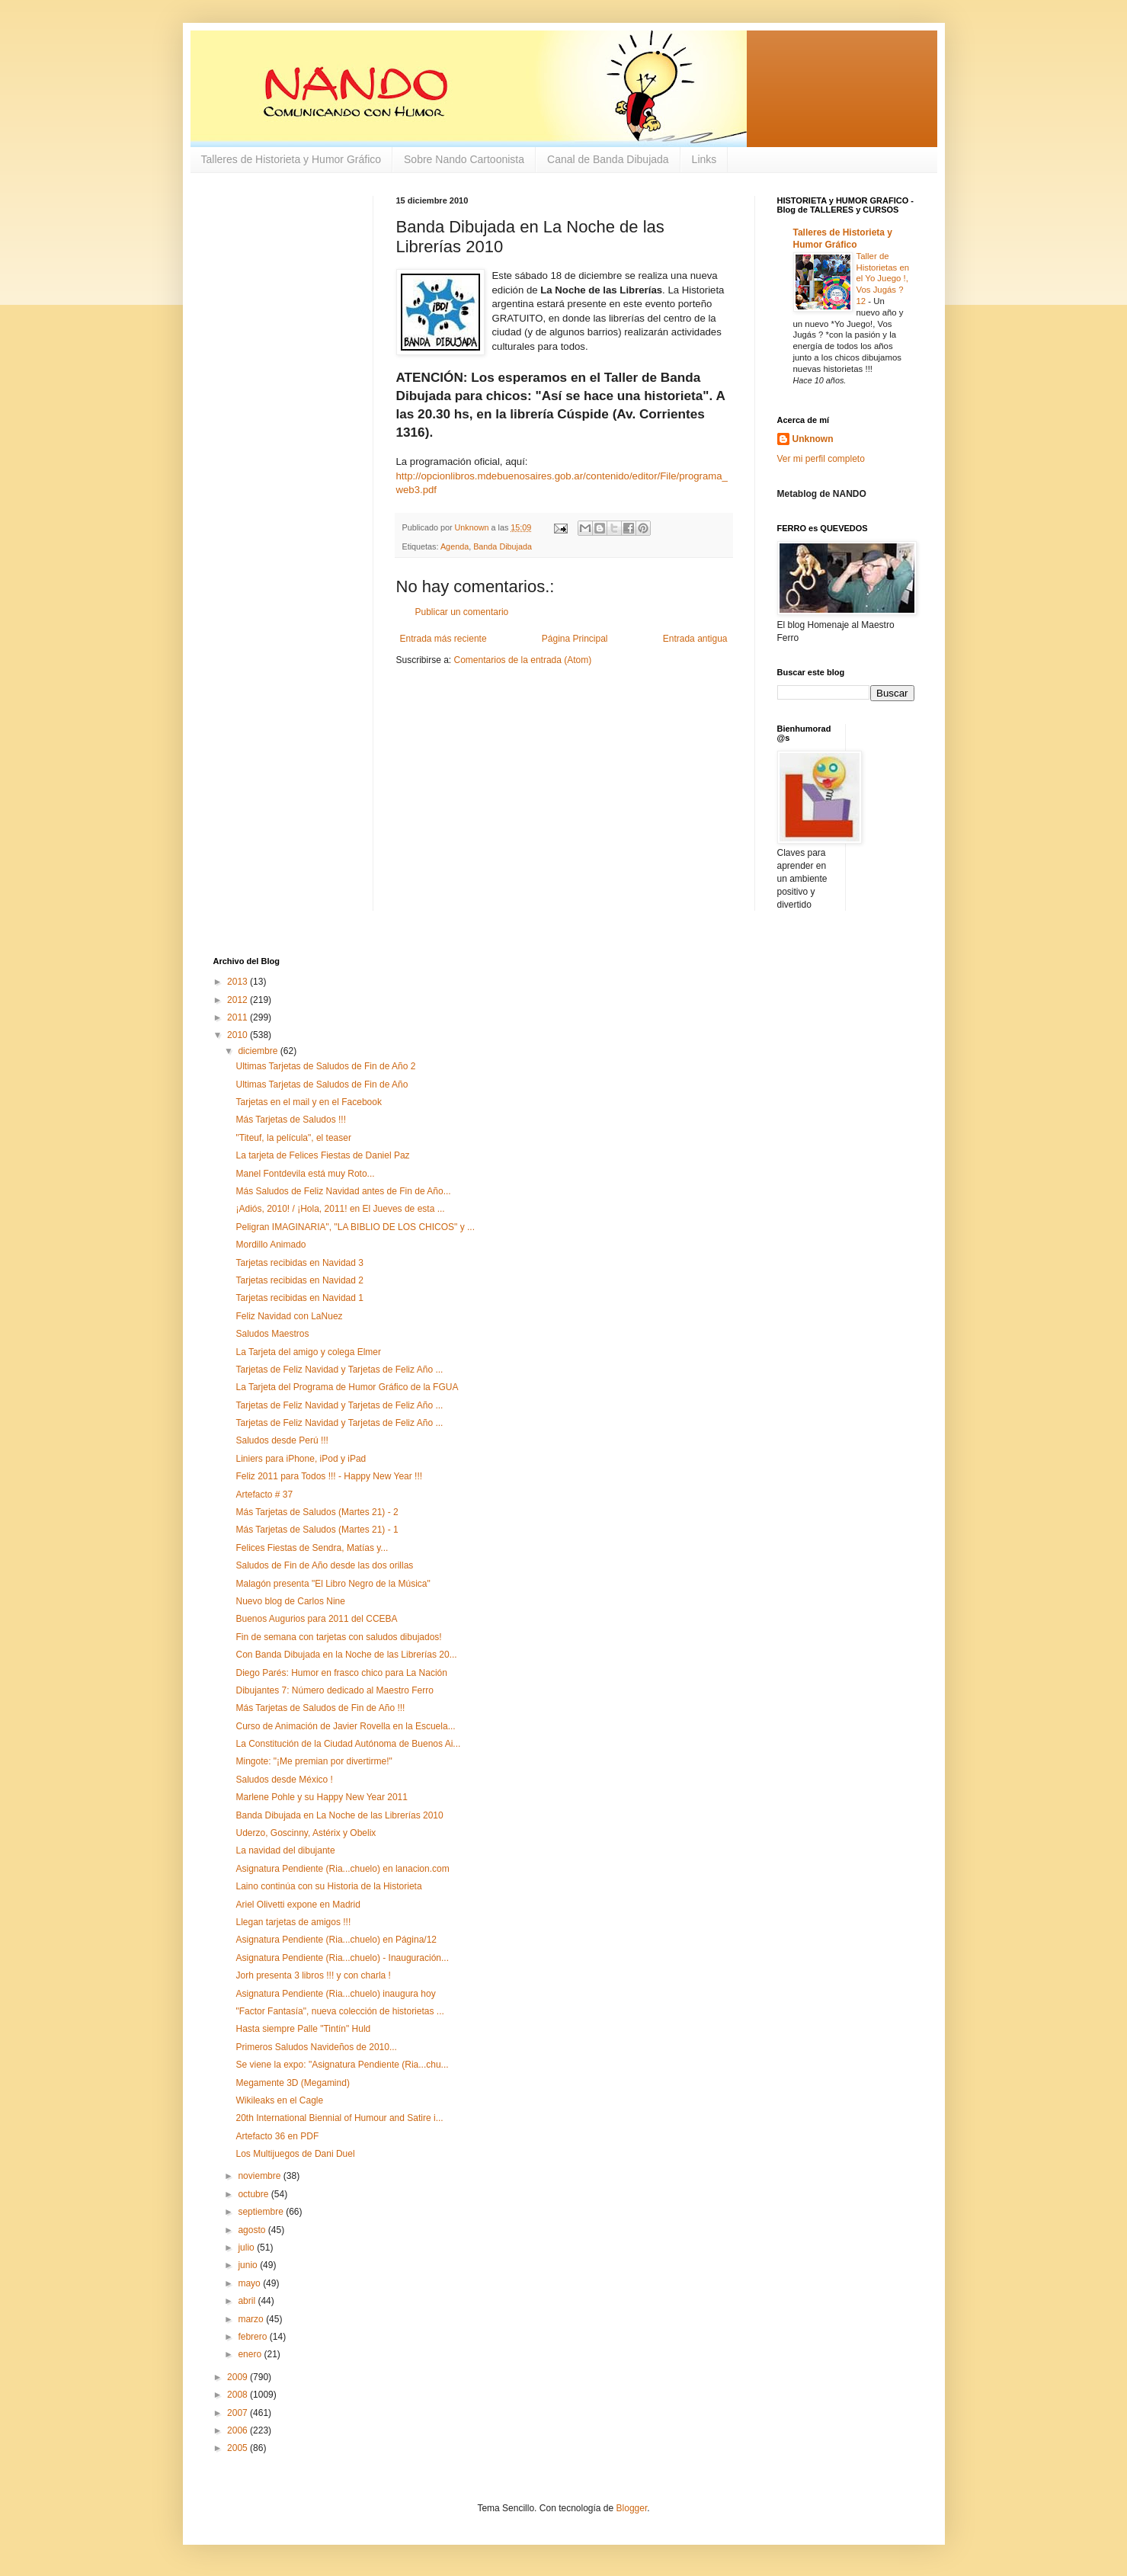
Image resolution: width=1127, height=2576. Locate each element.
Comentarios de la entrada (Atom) (523, 660)
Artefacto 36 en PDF (277, 2136)
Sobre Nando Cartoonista (464, 159)
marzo (252, 2319)
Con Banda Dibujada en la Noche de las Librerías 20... (345, 1654)
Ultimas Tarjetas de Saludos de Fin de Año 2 (325, 1066)
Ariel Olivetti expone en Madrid (297, 1904)
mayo (250, 2283)
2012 (238, 1000)
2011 (238, 1017)
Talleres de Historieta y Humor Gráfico (291, 159)
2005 (238, 2448)
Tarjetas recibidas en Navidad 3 (299, 1263)
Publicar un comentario (462, 612)
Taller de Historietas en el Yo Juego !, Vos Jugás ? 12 (883, 279)
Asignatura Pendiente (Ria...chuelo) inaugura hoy (335, 1993)
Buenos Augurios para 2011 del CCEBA (316, 1618)
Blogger (632, 2508)
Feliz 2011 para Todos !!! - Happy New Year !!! (328, 1476)
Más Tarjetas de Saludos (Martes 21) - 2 (316, 1512)
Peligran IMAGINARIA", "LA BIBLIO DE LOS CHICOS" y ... (355, 1227)
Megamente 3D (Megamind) (292, 2083)
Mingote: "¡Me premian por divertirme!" (313, 1761)
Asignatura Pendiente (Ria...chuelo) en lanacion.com (342, 1868)
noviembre (260, 2176)
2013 (238, 981)
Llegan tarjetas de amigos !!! (293, 1922)
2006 (238, 2430)
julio (247, 2247)
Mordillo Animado (270, 1244)
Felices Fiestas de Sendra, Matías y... (311, 1548)
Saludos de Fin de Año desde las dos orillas (324, 1565)
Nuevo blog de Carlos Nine (289, 1601)
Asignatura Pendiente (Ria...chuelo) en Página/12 (336, 1939)
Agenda (454, 546)
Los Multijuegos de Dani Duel (294, 2153)
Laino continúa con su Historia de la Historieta (328, 1886)
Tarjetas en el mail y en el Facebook (308, 1102)
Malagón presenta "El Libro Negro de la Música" (332, 1583)
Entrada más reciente (443, 638)
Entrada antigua (695, 638)
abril (248, 2301)
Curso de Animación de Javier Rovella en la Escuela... (345, 1726)
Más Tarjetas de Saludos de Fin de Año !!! (320, 1708)
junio (249, 2265)
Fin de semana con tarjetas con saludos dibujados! (338, 1637)
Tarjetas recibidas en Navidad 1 (299, 1298)
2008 (238, 2394)
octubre (254, 2194)
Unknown (813, 439)
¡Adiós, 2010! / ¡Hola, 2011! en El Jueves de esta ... (339, 1208)
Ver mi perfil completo (821, 458)
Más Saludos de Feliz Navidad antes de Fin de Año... (342, 1191)
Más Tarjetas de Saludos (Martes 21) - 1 (316, 1529)
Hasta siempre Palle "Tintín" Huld (302, 2028)
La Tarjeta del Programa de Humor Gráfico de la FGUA (346, 1387)
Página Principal (575, 638)
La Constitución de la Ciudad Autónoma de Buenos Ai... (347, 1743)
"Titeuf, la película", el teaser (293, 1138)
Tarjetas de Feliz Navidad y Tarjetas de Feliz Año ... (339, 1369)
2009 (238, 2377)
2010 (238, 1035)
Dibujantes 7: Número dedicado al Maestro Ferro (334, 1690)
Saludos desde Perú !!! (281, 1440)
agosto (252, 2230)
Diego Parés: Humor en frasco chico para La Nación (341, 1673)
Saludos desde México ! (283, 1779)
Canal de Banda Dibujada (608, 159)
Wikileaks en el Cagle (279, 2100)
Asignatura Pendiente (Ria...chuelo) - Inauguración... (342, 1958)
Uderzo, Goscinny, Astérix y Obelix (305, 1833)
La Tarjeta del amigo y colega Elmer (308, 1352)
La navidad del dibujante (285, 1850)
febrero (253, 2336)
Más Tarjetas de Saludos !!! (290, 1119)
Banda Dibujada (502, 546)
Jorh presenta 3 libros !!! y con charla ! (312, 1975)
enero (251, 2354)
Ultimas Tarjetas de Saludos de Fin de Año (321, 1084)
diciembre (259, 1051)
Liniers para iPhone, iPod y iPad (300, 1458)
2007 (238, 2413)
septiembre (262, 2211)
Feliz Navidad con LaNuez (288, 1316)
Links (704, 159)
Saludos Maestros (272, 1333)
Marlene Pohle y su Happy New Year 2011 (321, 1797)
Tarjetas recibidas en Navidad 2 (299, 1280)
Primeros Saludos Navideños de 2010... (315, 2047)
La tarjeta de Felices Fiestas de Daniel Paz (322, 1155)
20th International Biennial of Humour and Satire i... (339, 2118)
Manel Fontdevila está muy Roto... (304, 1173)
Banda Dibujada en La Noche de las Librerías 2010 (339, 1815)
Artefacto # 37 (264, 1494)
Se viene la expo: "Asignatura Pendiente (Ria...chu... (341, 2064)
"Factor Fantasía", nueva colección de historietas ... (339, 2011)
